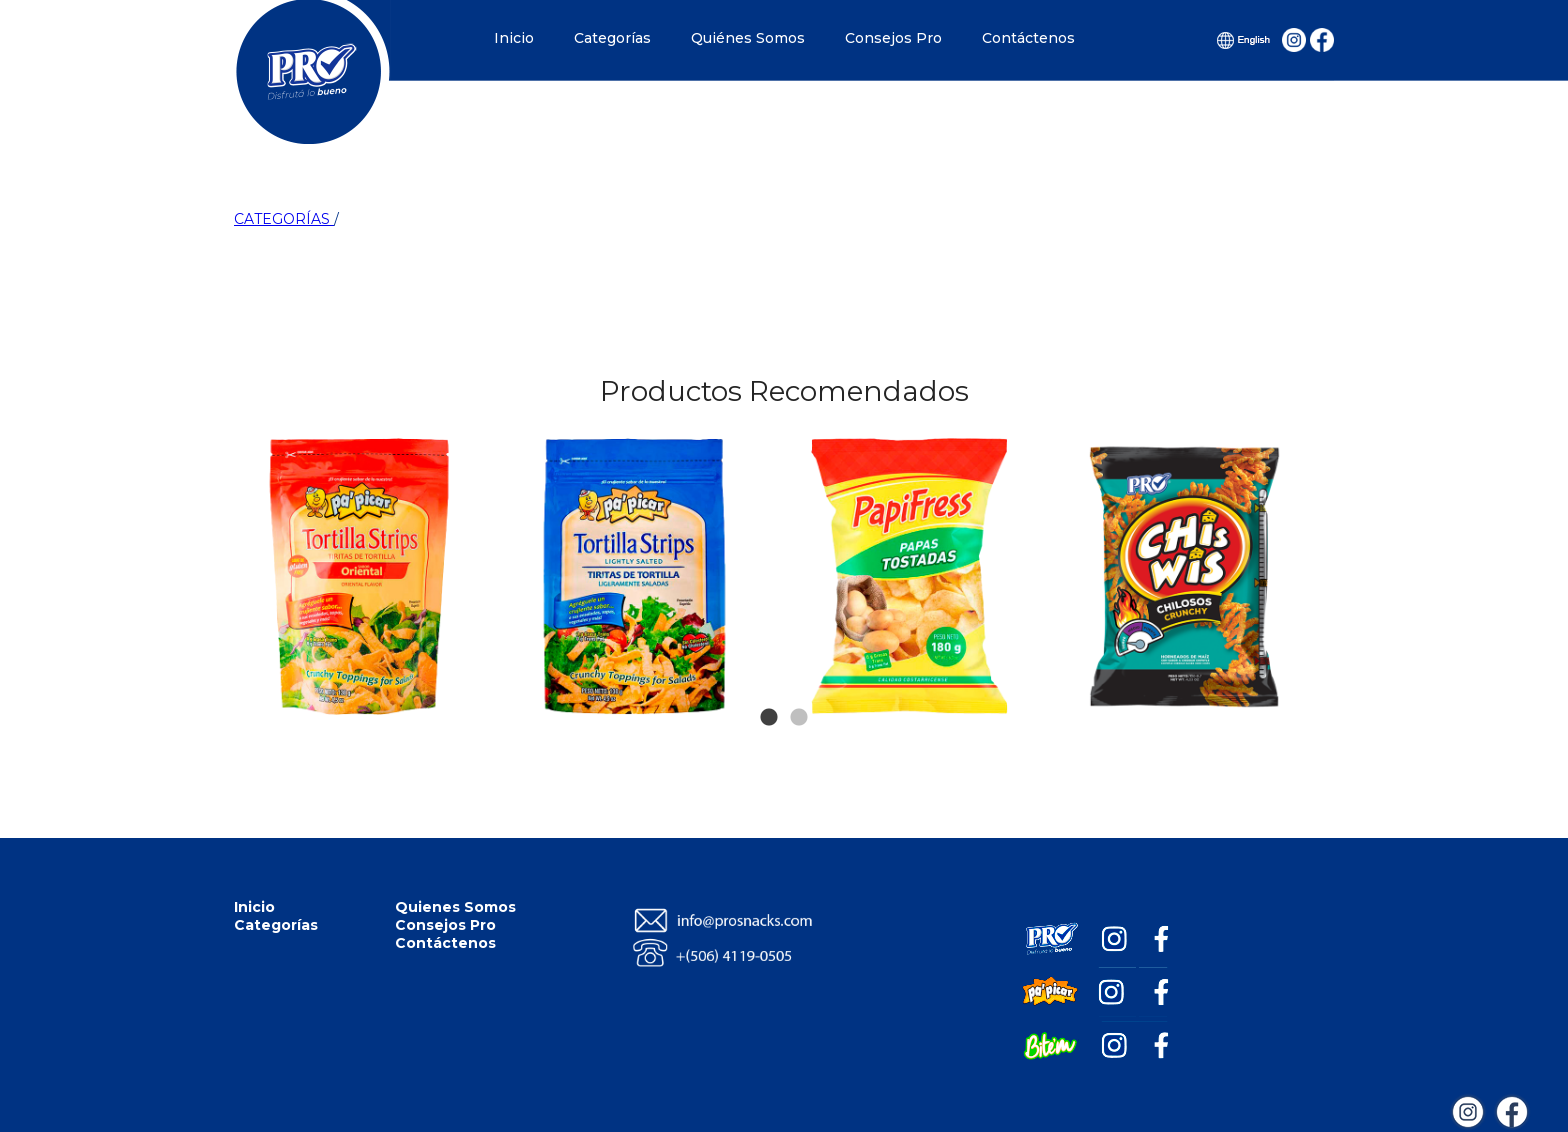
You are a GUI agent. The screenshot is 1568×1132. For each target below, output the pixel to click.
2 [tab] (799, 688)
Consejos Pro (893, 38)
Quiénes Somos (748, 38)
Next (1296, 478)
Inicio (514, 38)
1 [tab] (769, 688)
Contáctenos (1028, 38)
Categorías (612, 38)
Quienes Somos (455, 907)
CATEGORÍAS (284, 219)
